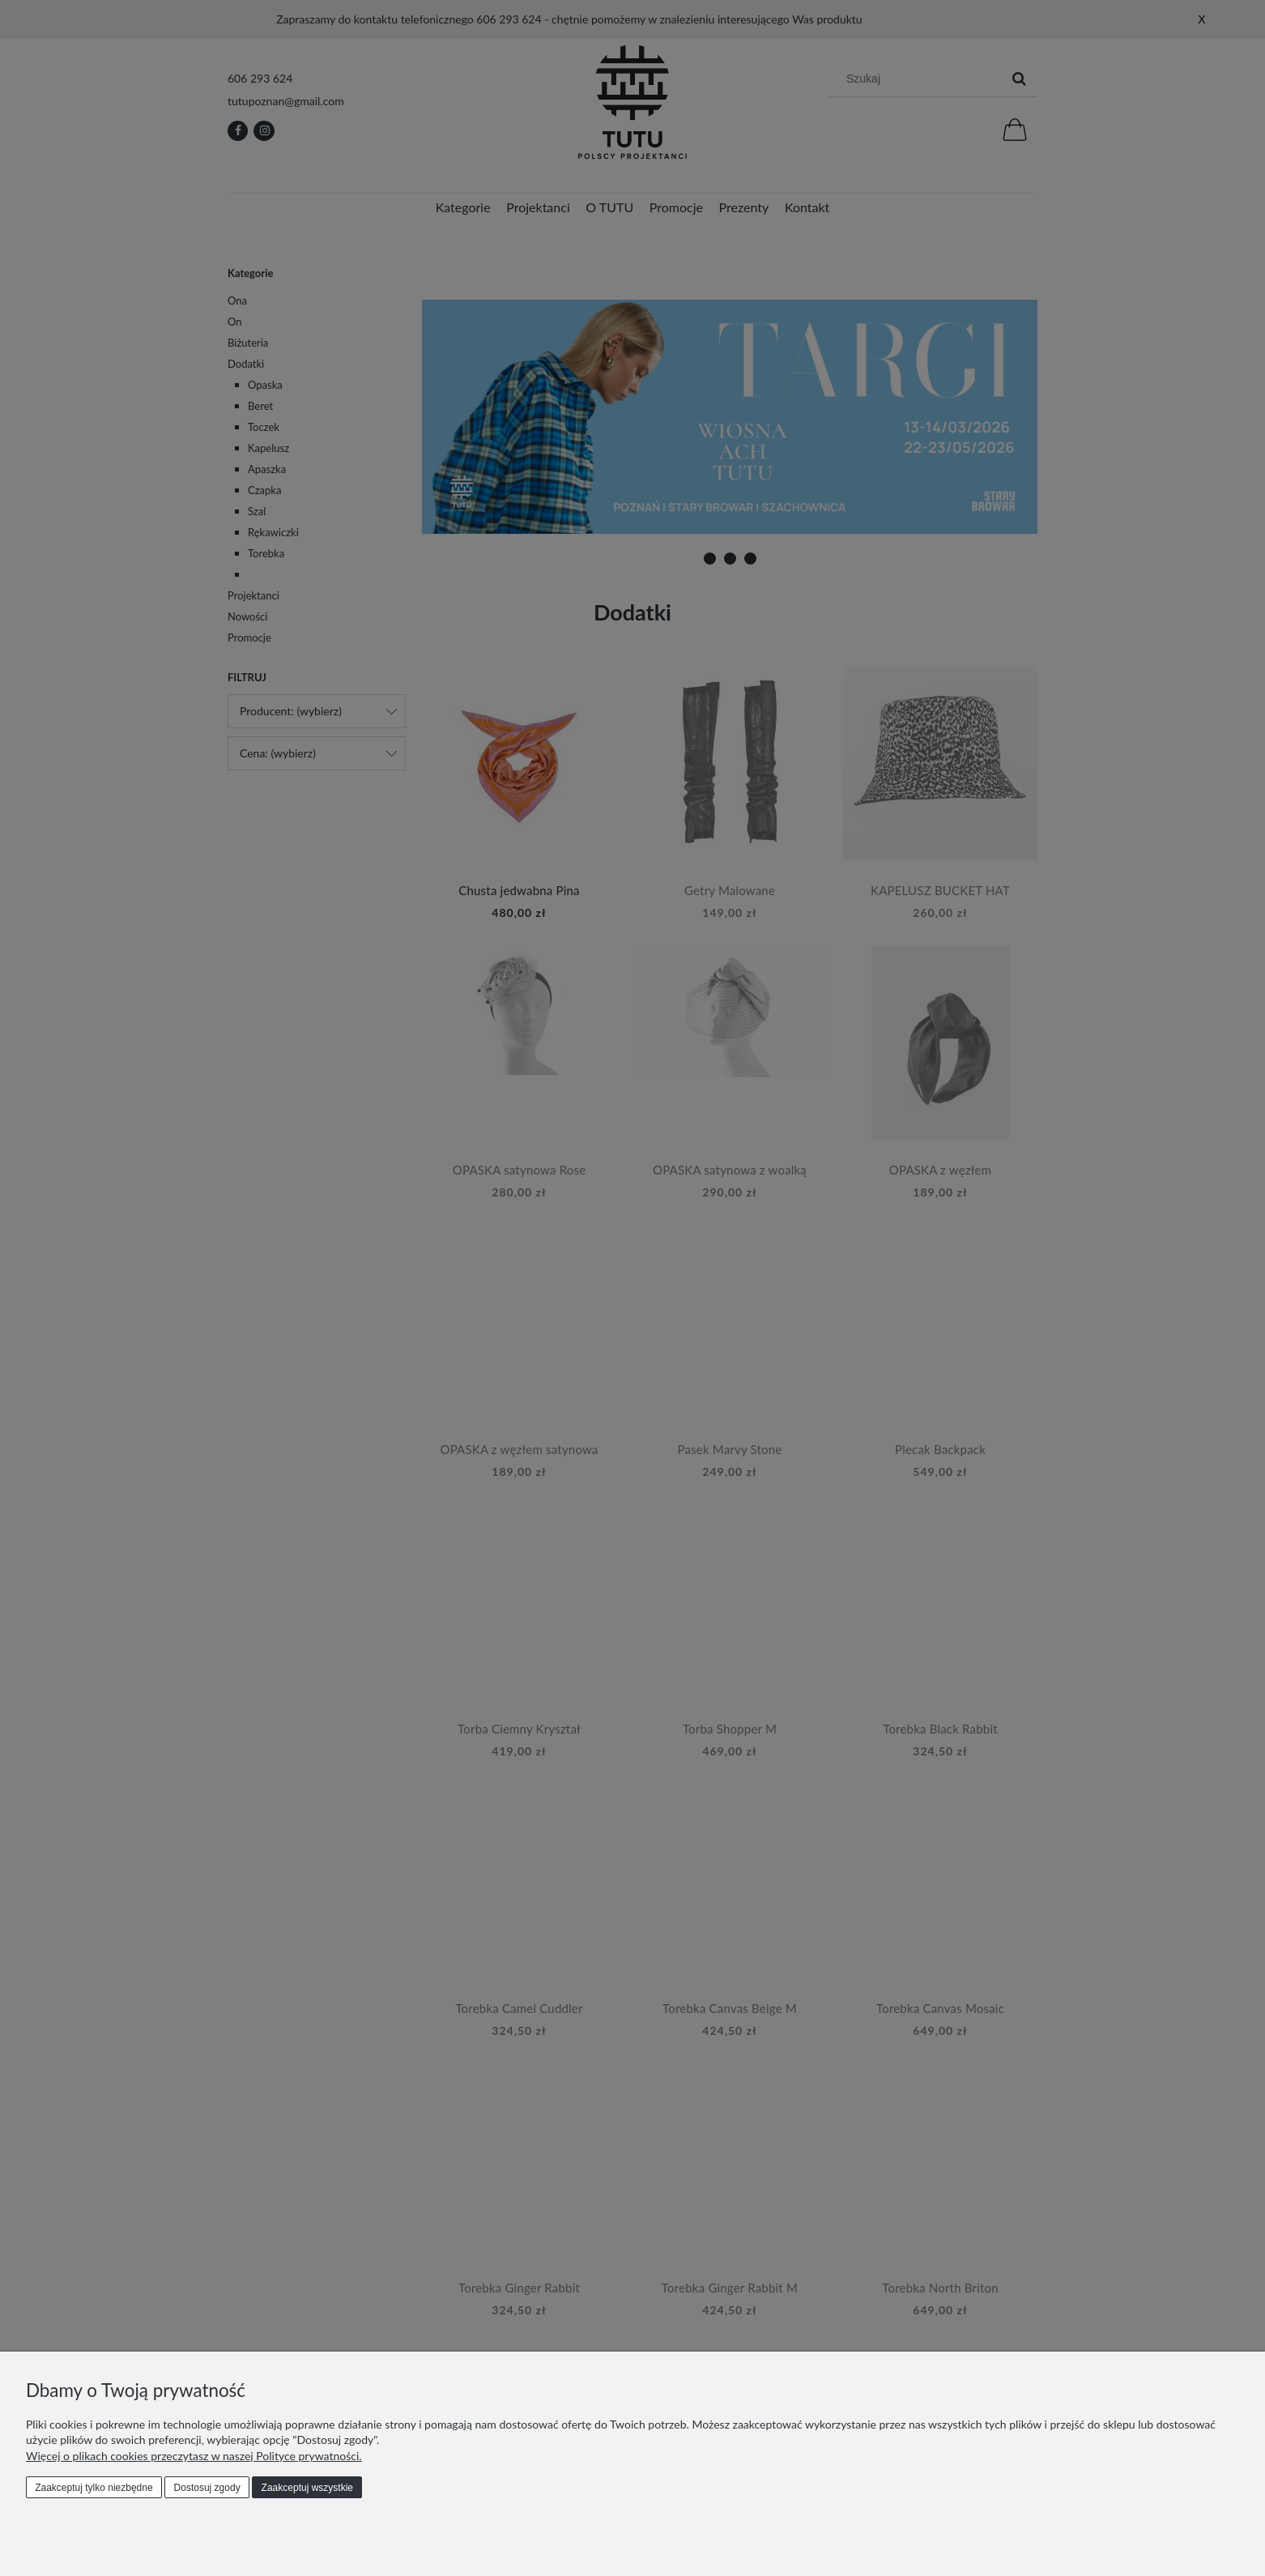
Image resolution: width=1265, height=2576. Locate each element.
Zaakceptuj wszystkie (307, 2487)
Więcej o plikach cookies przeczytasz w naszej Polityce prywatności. (194, 2456)
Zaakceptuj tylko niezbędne (93, 2487)
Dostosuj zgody (207, 2487)
